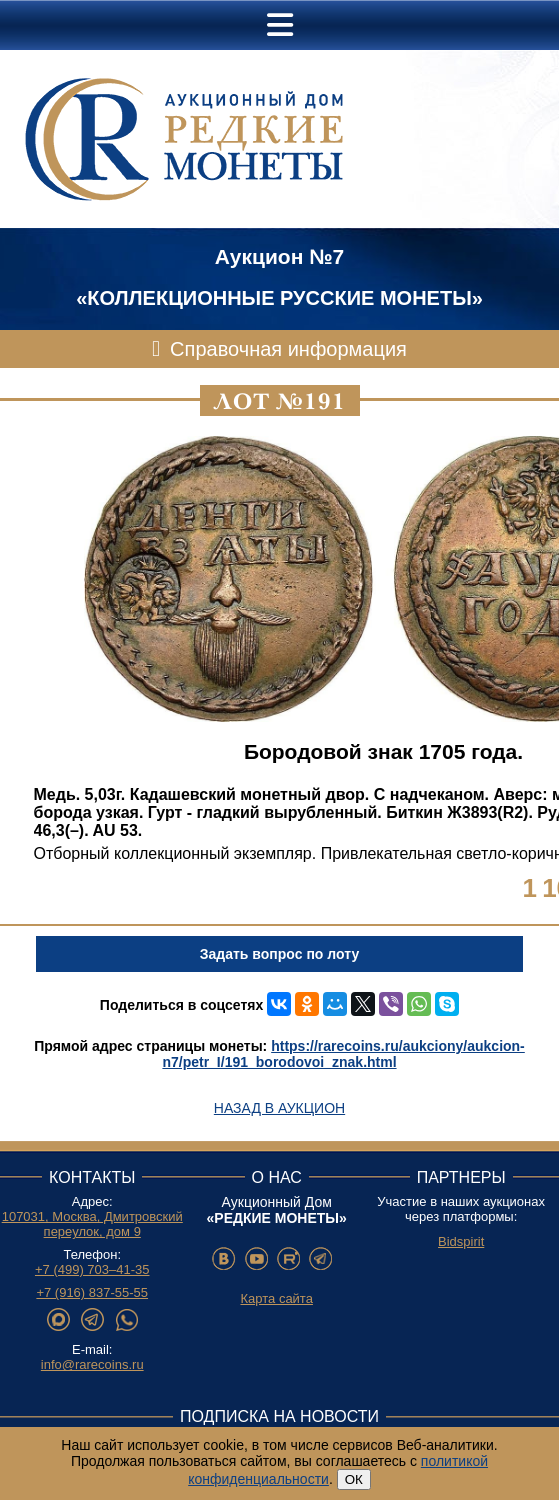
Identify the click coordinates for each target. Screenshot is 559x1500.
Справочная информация (288, 349)
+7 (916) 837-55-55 (92, 1292)
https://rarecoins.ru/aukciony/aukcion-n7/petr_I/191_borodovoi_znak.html (343, 1054)
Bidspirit (461, 1241)
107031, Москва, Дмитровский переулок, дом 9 (92, 1224)
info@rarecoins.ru (92, 1364)
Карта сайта (276, 1298)
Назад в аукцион (279, 1108)
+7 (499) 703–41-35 (92, 1269)
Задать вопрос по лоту (279, 954)
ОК (354, 1479)
